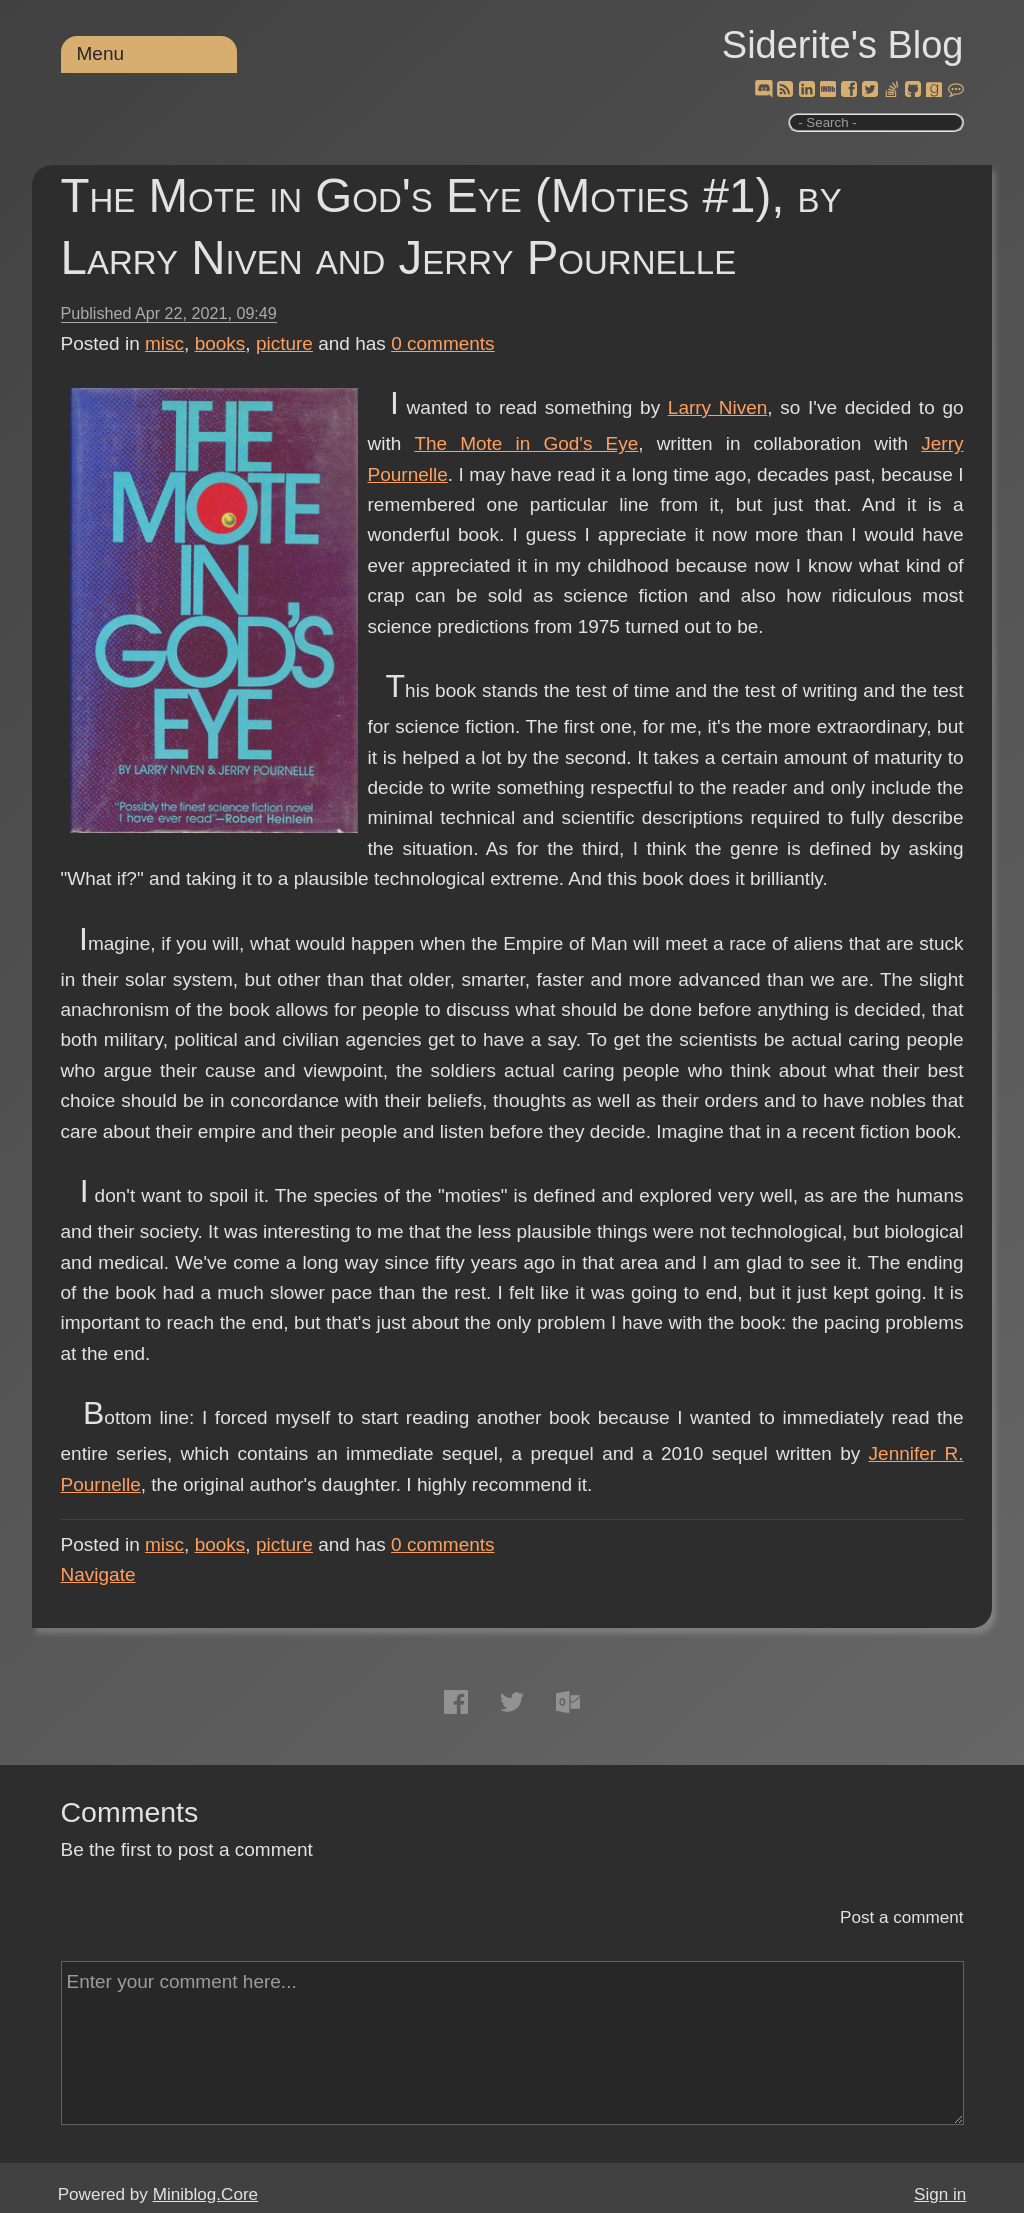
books (220, 343)
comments (443, 343)
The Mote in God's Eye (526, 443)
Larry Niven (718, 407)
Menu (101, 53)
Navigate (98, 1574)
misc (164, 343)
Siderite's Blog (843, 45)
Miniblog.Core (205, 2194)
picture (284, 343)
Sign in (940, 2194)
